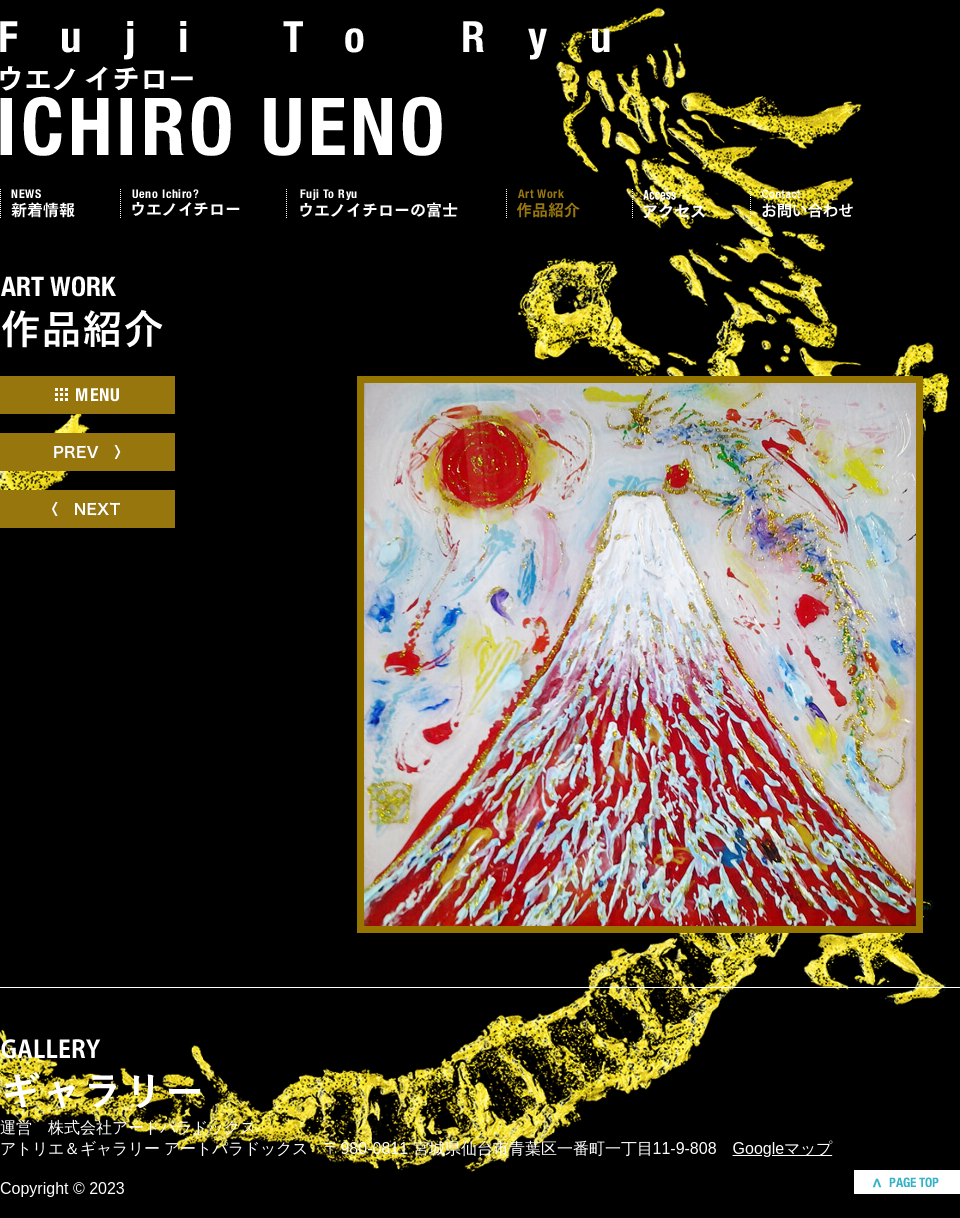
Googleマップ (783, 1148)
